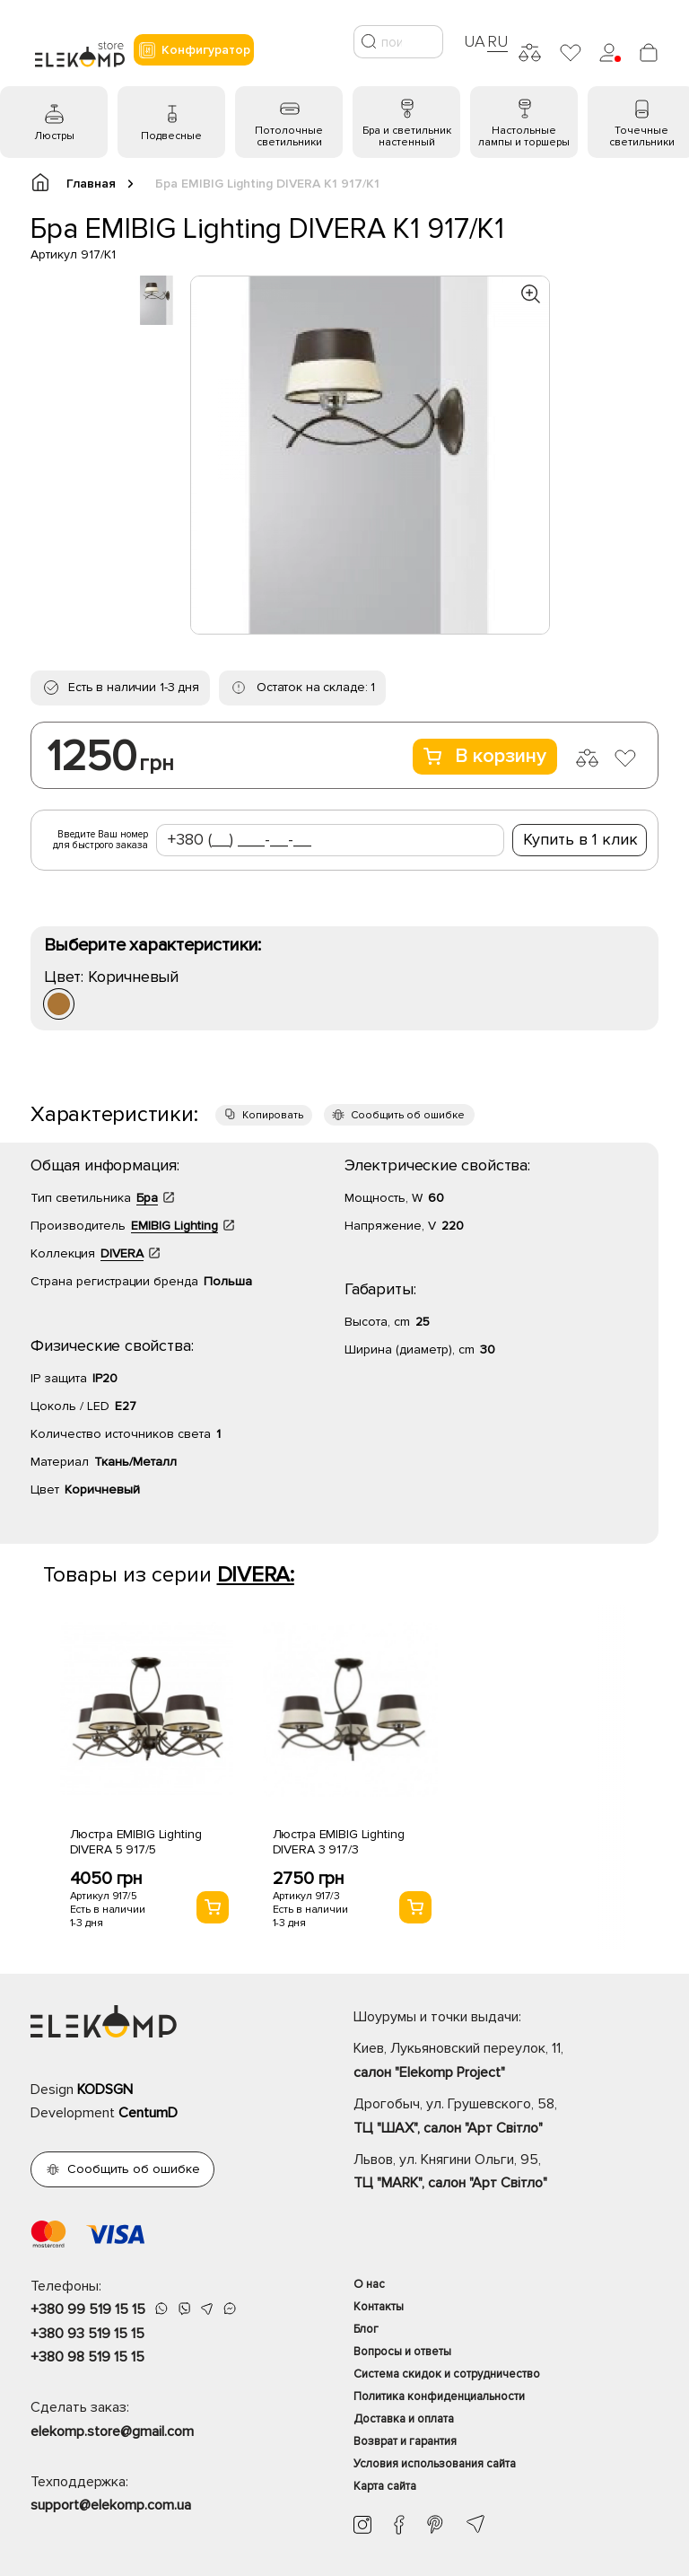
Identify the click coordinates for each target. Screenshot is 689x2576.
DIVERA (122, 1253)
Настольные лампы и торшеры (524, 136)
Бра (147, 1197)
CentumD (148, 2113)
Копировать (272, 1115)
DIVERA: (255, 1575)
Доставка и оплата (403, 2419)
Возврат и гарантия (405, 2441)
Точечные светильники (642, 136)
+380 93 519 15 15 (87, 2334)
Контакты (378, 2307)
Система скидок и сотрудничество (446, 2374)
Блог (366, 2329)
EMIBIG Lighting (174, 1225)
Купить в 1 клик (580, 839)
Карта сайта (384, 2486)
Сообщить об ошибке (408, 1115)
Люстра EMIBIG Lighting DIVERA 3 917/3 (339, 1842)
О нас (369, 2284)
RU (497, 41)
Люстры (54, 136)
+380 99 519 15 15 (88, 2309)
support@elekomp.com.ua (111, 2505)
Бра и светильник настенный (406, 136)
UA (474, 41)
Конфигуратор (193, 50)
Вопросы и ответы (402, 2351)
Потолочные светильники (289, 136)
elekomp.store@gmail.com (112, 2431)
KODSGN (105, 2089)
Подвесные (171, 136)
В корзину (484, 756)
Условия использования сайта (434, 2464)
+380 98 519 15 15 (87, 2357)
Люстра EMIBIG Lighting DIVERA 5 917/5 (136, 1842)
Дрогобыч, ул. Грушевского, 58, (505, 2117)
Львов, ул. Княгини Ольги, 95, (505, 2173)
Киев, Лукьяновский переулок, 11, (505, 2061)
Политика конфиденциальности (439, 2396)
